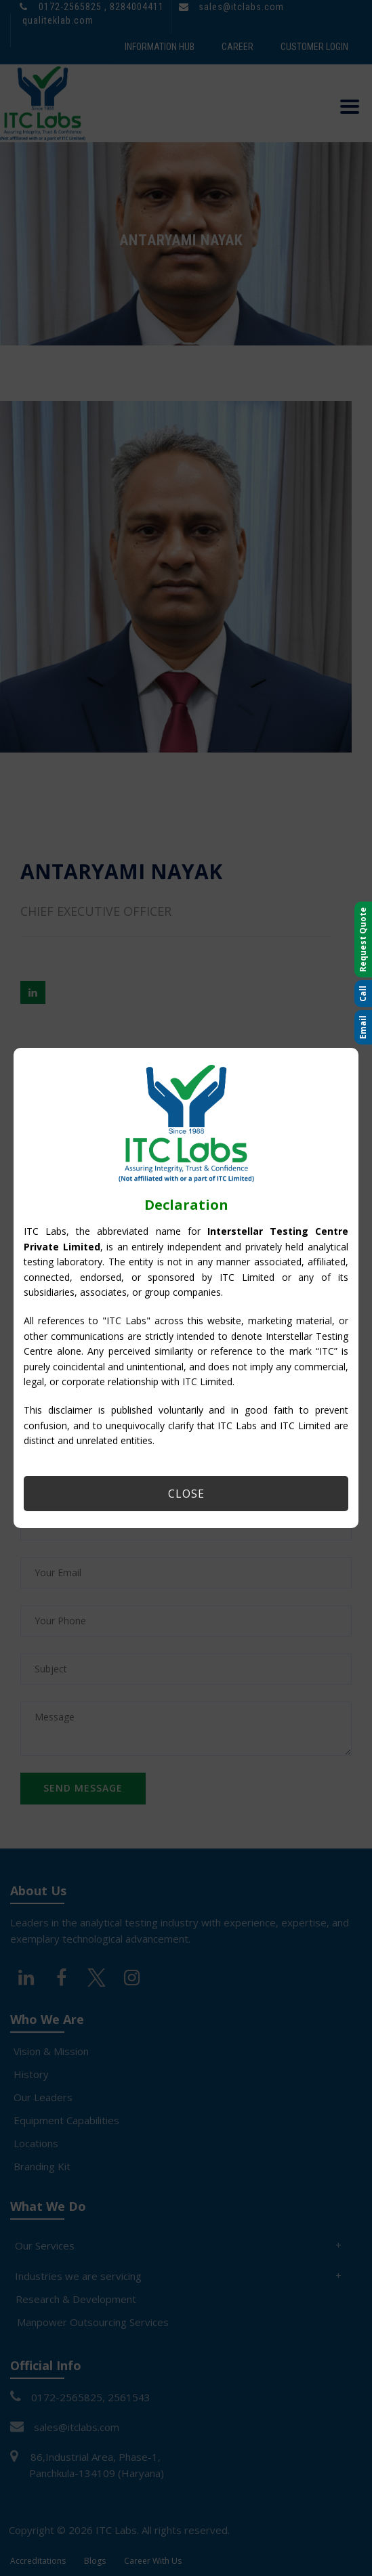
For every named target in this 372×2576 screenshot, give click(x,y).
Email (363, 1027)
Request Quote (363, 939)
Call (363, 994)
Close (186, 1493)
